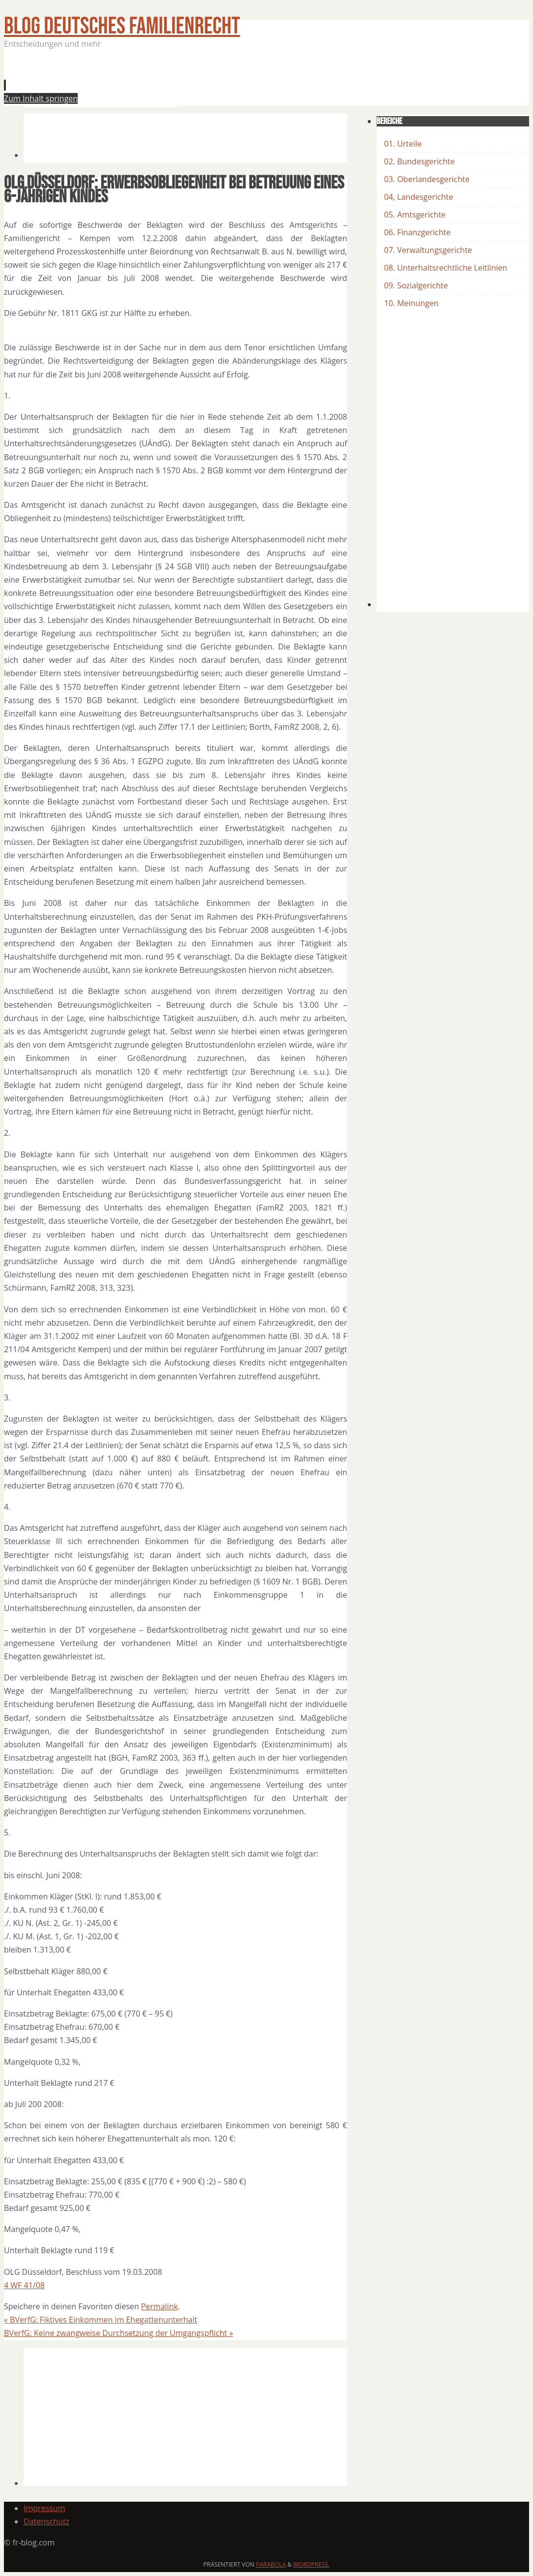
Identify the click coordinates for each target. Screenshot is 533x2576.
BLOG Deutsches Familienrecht (122, 26)
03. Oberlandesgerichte (427, 179)
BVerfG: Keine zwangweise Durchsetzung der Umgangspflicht (118, 2333)
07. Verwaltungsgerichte (428, 250)
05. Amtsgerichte (414, 214)
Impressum (44, 2508)
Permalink (159, 2306)
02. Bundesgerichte (419, 161)
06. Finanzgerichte (417, 232)
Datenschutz (46, 2521)
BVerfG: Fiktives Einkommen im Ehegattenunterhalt (100, 2319)
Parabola (271, 2564)
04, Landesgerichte (418, 196)
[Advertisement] (203, 81)
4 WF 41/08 (24, 2285)
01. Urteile (403, 143)
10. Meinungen (411, 303)
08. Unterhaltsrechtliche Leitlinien (445, 267)
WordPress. (311, 2564)
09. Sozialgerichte (416, 285)
